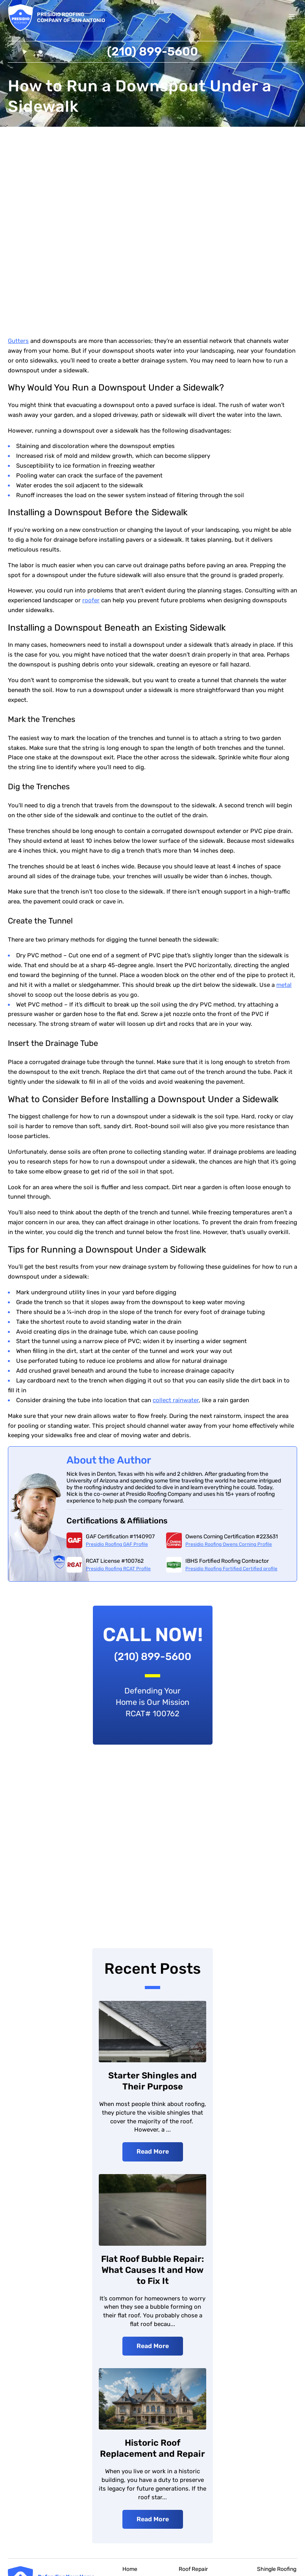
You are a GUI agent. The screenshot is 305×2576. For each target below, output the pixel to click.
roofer (91, 601)
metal (284, 985)
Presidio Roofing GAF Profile (117, 1545)
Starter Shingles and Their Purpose (152, 2082)
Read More (153, 2152)
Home (129, 2570)
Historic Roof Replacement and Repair (152, 2449)
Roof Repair (193, 2570)
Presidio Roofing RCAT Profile (118, 1569)
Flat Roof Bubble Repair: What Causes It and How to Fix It (152, 2270)
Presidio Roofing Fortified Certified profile (231, 1569)
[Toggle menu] (292, 17)
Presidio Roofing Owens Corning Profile (228, 1545)
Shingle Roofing (276, 2570)
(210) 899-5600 (152, 51)
